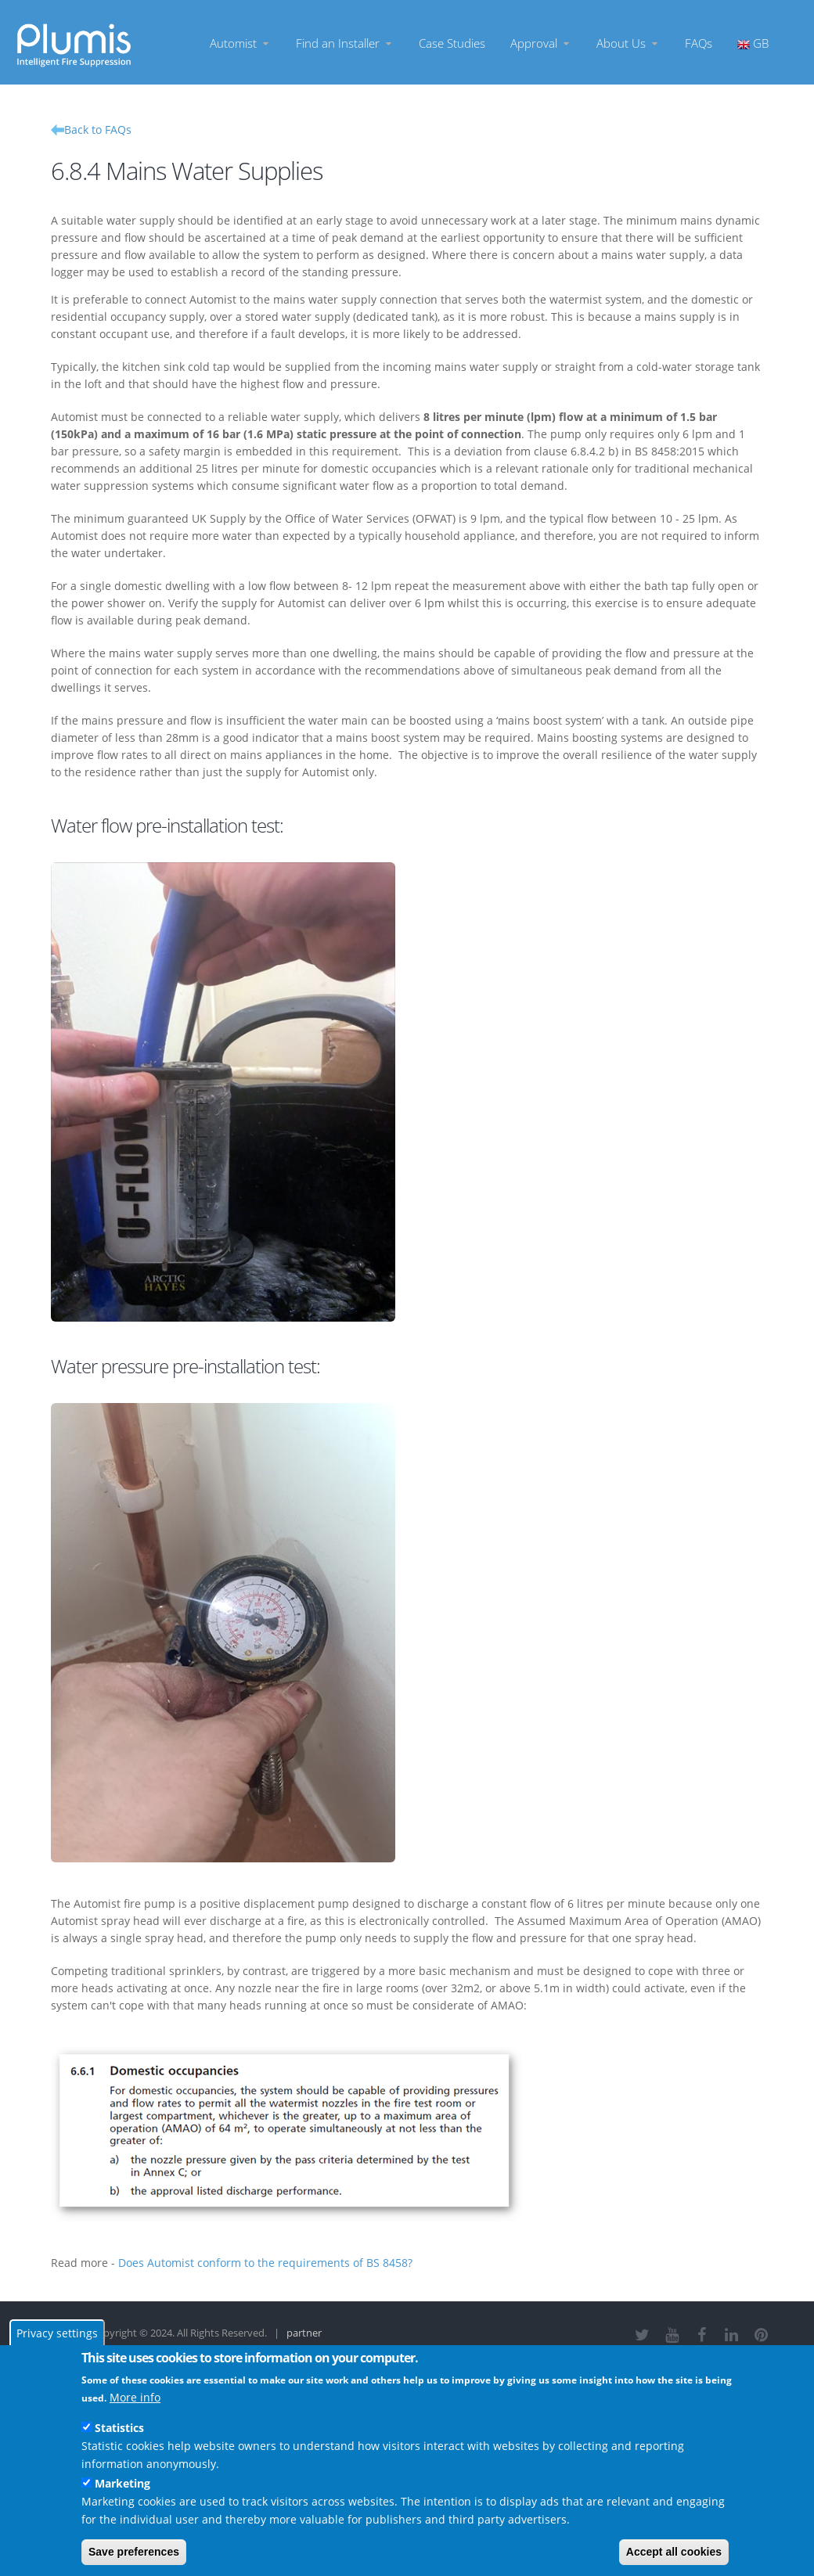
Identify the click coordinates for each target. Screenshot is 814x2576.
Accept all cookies (674, 2551)
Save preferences (133, 2551)
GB (753, 42)
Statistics (119, 2427)
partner (304, 2333)
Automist (240, 42)
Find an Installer (345, 42)
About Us (628, 42)
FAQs (698, 42)
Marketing (122, 2483)
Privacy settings (57, 2333)
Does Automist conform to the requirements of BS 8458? (265, 2262)
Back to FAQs (97, 129)
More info (135, 2397)
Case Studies (452, 42)
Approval (540, 42)
